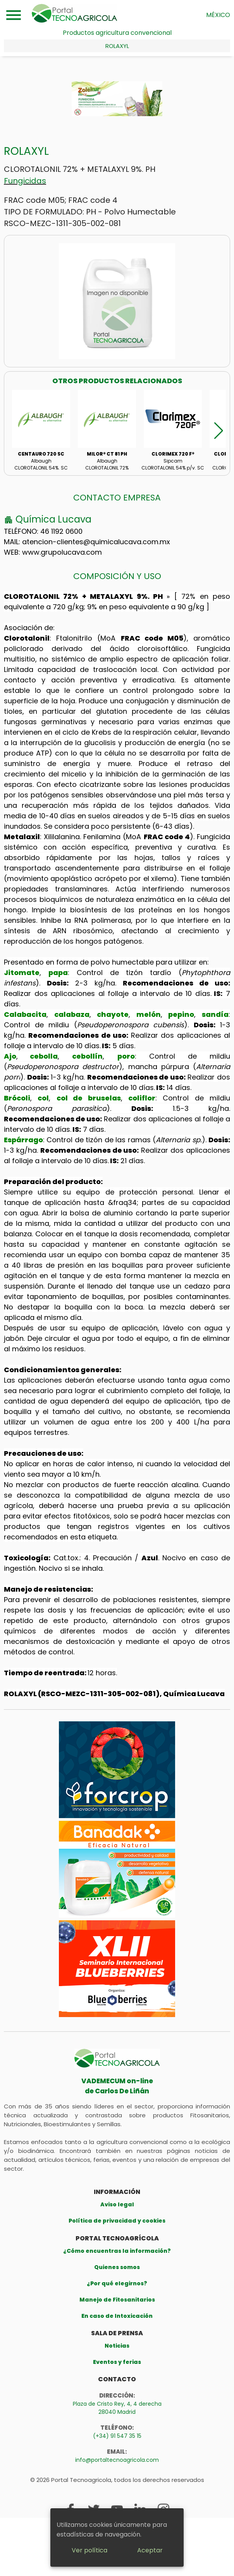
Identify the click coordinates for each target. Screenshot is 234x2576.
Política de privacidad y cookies (117, 2221)
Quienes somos (117, 2267)
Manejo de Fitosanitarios (117, 2299)
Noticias (117, 2346)
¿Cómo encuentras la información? (117, 2251)
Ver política (89, 2550)
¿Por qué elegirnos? (117, 2283)
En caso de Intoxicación (117, 2316)
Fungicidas (25, 180)
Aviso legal (117, 2204)
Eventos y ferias (117, 2362)
